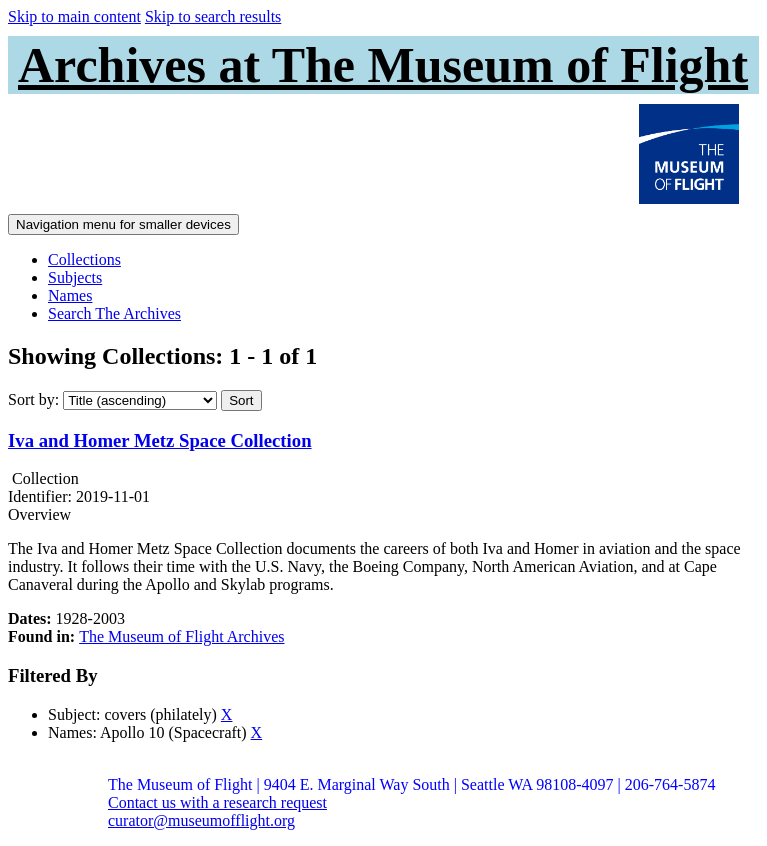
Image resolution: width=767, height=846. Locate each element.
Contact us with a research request (217, 802)
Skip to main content (74, 16)
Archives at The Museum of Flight (383, 65)
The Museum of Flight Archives (181, 636)
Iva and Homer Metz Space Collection (160, 440)
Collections (84, 259)
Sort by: (33, 399)
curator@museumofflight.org (201, 820)
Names (70, 295)
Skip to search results (213, 16)
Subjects (75, 277)
